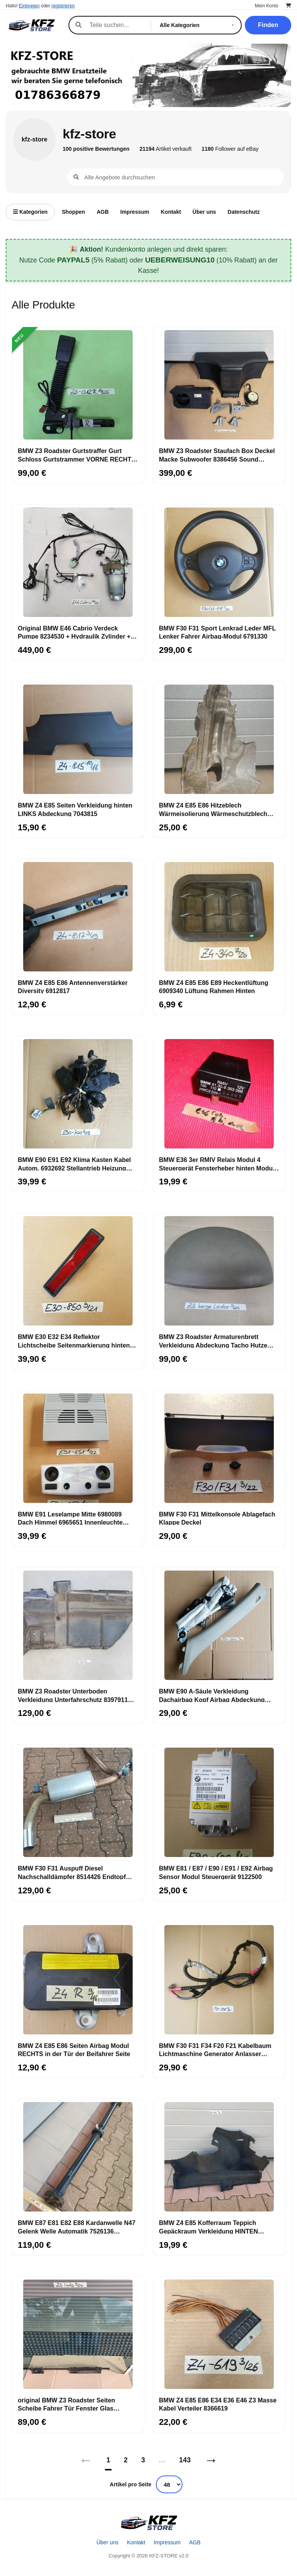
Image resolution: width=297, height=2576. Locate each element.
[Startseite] (148, 2522)
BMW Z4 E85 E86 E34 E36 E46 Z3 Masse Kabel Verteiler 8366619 (218, 2404)
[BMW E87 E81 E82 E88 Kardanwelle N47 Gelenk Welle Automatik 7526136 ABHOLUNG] (78, 2157)
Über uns (204, 212)
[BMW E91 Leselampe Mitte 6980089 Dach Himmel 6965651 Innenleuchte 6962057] (78, 1448)
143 (185, 2460)
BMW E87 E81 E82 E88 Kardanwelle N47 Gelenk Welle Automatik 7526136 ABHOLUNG (76, 2227)
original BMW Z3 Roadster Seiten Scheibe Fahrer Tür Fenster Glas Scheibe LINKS (66, 2404)
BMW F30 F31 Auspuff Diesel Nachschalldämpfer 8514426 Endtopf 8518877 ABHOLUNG (72, 1872)
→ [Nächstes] (211, 2460)
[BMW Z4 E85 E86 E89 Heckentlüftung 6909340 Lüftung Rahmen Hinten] (219, 917)
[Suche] (115, 25)
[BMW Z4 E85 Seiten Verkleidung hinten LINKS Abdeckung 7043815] (78, 739)
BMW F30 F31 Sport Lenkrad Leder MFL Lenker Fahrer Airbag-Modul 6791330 (217, 632)
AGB (103, 212)
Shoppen (73, 212)
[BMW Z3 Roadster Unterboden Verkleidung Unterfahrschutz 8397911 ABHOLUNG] (78, 1625)
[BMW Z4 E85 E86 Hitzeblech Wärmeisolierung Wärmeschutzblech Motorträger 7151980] (219, 739)
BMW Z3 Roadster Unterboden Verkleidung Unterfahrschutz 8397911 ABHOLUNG (73, 1695)
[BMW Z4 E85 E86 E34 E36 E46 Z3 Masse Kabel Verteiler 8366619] (219, 2334)
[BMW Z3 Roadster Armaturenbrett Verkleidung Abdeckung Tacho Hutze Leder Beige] (219, 1271)
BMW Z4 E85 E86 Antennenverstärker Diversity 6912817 (73, 986)
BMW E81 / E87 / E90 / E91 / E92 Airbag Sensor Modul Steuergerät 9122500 (216, 1872)
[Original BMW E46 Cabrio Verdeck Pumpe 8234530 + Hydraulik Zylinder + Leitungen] (78, 562)
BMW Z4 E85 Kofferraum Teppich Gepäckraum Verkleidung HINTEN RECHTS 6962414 (208, 2227)
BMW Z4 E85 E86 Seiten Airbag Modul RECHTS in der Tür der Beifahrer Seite (74, 2049)
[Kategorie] (198, 25)
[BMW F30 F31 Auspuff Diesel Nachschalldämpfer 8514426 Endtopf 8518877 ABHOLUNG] (78, 1802)
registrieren (63, 6)
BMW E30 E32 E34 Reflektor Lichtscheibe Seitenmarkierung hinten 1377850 (74, 1341)
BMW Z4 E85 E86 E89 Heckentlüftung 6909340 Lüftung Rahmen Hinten (213, 986)
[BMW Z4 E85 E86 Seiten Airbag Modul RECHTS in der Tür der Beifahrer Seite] (78, 1980)
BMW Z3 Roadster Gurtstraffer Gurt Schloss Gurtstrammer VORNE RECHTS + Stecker (76, 455)
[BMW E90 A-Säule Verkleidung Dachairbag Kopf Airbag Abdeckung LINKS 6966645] (219, 1625)
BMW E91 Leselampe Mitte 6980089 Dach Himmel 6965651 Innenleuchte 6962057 (70, 1518)
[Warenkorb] (288, 6)
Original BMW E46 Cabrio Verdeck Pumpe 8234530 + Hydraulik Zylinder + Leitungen (74, 632)
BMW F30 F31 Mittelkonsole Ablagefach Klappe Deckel (217, 1518)
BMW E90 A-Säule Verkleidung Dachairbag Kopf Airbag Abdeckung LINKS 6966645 (212, 1695)
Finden (268, 25)
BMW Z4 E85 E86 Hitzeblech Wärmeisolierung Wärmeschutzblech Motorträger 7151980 (213, 809)
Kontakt (171, 212)
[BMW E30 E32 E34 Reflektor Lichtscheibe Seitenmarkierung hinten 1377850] (78, 1271)
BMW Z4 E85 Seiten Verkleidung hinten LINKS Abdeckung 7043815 (75, 809)
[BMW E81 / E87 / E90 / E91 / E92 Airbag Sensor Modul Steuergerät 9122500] (219, 1802)
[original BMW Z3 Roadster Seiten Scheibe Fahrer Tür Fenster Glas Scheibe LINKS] (78, 2334)
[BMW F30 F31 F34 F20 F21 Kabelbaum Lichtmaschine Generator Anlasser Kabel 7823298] (219, 1980)
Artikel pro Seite (130, 2484)
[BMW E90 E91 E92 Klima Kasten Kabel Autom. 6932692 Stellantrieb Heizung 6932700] (78, 1094)
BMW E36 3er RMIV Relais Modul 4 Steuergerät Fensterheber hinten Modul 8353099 (217, 1163)
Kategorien (30, 212)
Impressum (134, 212)
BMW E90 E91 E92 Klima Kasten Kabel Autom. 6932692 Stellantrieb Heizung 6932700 (74, 1163)
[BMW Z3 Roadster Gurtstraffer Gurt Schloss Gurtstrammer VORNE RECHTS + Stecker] (78, 385)
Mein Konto (266, 6)
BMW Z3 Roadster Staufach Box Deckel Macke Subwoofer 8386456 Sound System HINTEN (217, 455)
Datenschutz (244, 212)
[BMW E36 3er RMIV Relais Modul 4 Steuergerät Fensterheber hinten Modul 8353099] (219, 1094)
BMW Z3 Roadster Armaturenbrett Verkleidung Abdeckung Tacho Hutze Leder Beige (213, 1341)
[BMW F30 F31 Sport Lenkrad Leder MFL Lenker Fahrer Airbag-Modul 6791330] (219, 562)
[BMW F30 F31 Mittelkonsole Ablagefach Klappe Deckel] (219, 1448)
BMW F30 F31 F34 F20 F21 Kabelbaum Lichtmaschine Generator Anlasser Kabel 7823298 (215, 2049)
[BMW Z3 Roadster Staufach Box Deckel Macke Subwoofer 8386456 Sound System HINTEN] (219, 385)
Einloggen (29, 6)
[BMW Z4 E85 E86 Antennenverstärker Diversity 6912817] (78, 917)
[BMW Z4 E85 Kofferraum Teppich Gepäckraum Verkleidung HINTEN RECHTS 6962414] (219, 2157)
